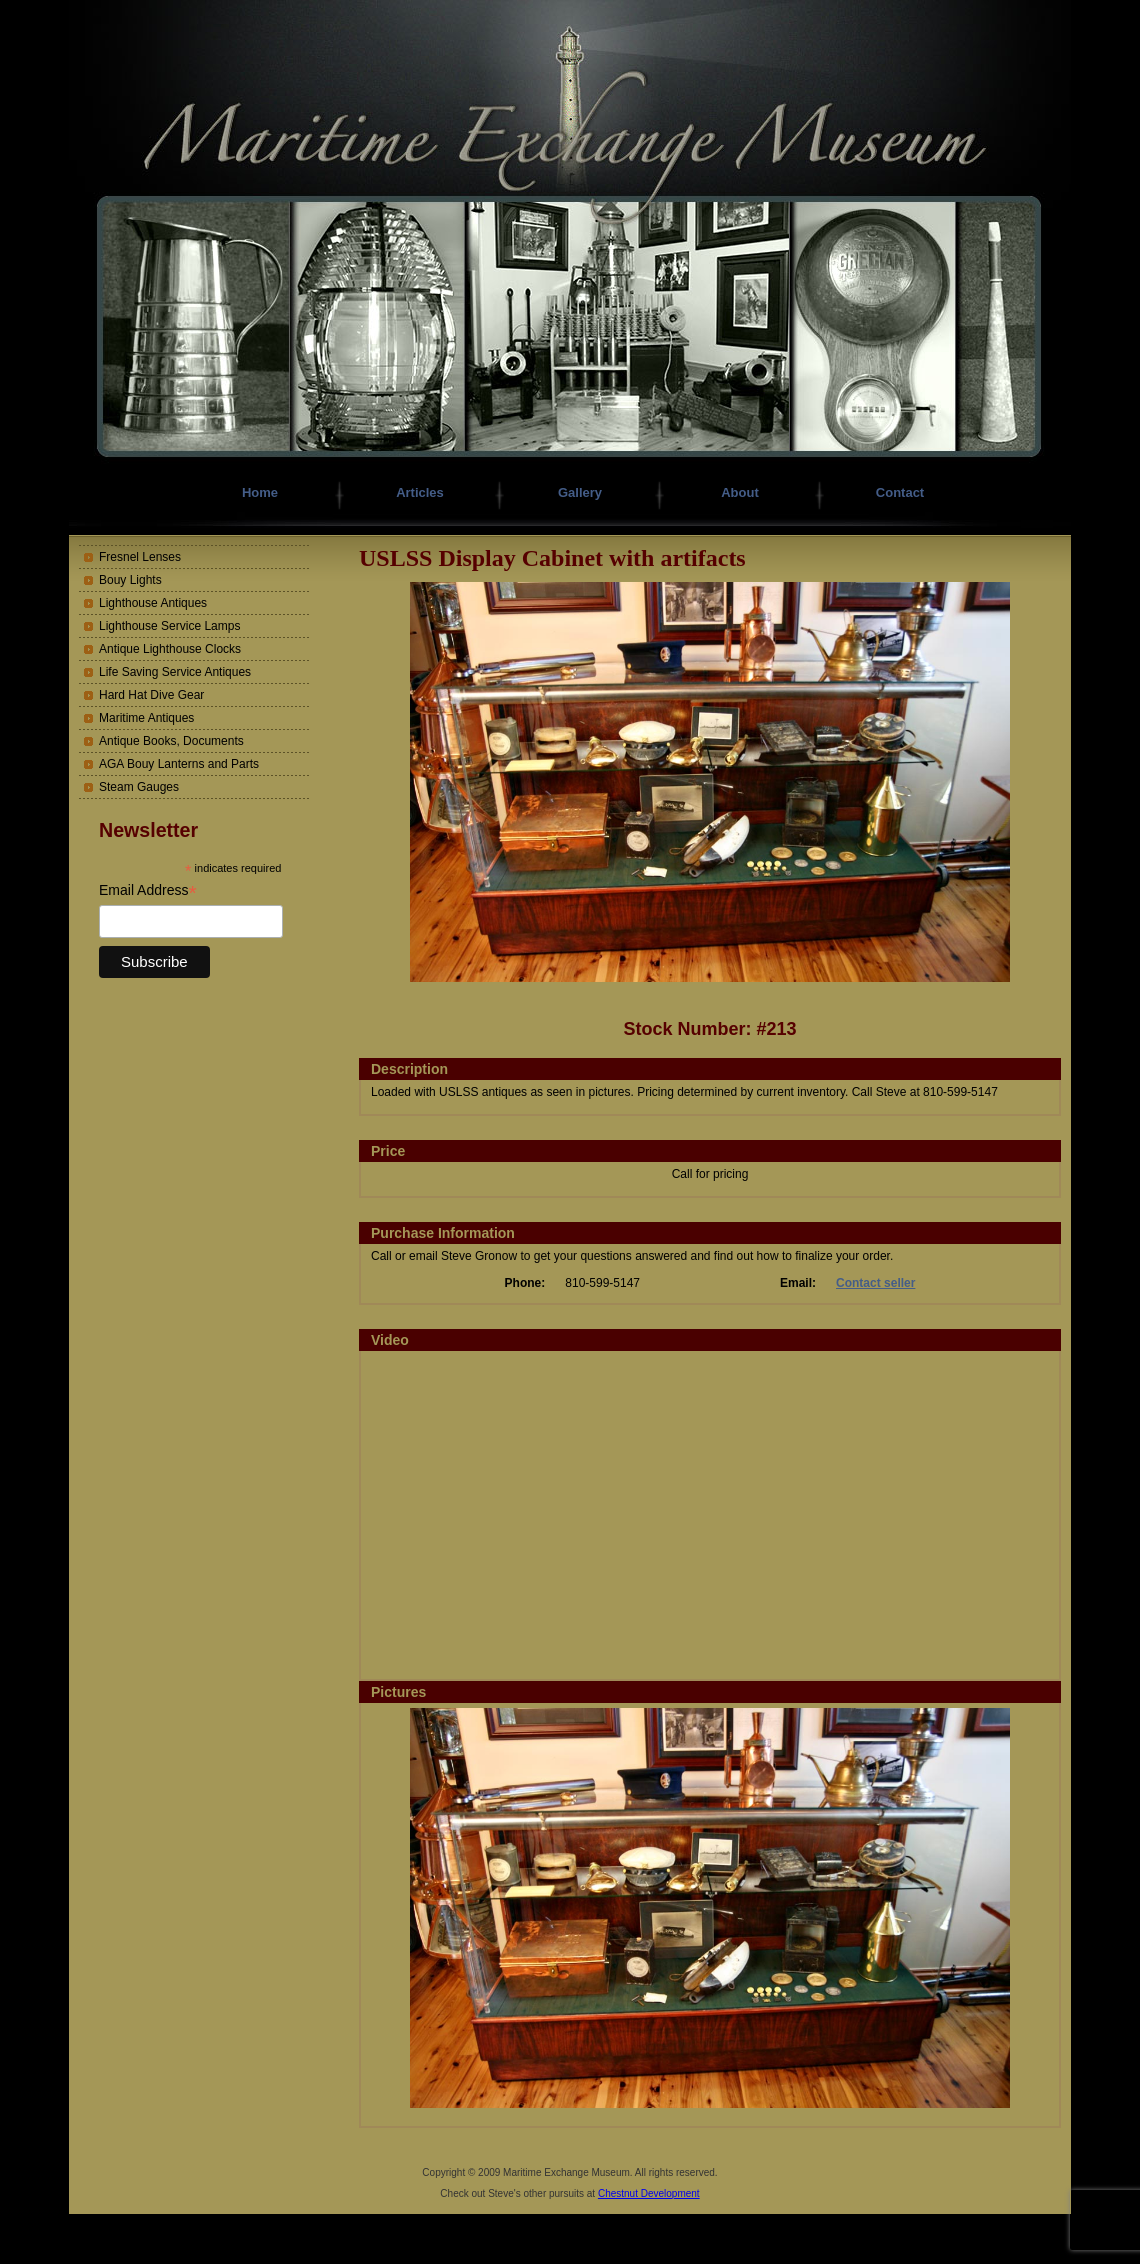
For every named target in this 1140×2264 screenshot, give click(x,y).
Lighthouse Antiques (153, 603)
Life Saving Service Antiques (175, 672)
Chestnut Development (649, 2193)
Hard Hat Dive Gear (151, 695)
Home (260, 492)
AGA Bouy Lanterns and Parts (179, 764)
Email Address (148, 890)
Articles (420, 492)
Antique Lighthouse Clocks (170, 649)
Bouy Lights (130, 580)
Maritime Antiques (146, 718)
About (740, 492)
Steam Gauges (139, 787)
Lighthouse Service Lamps (169, 626)
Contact (900, 492)
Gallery (580, 492)
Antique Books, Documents (171, 741)
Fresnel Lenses (140, 557)
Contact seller (875, 1283)
